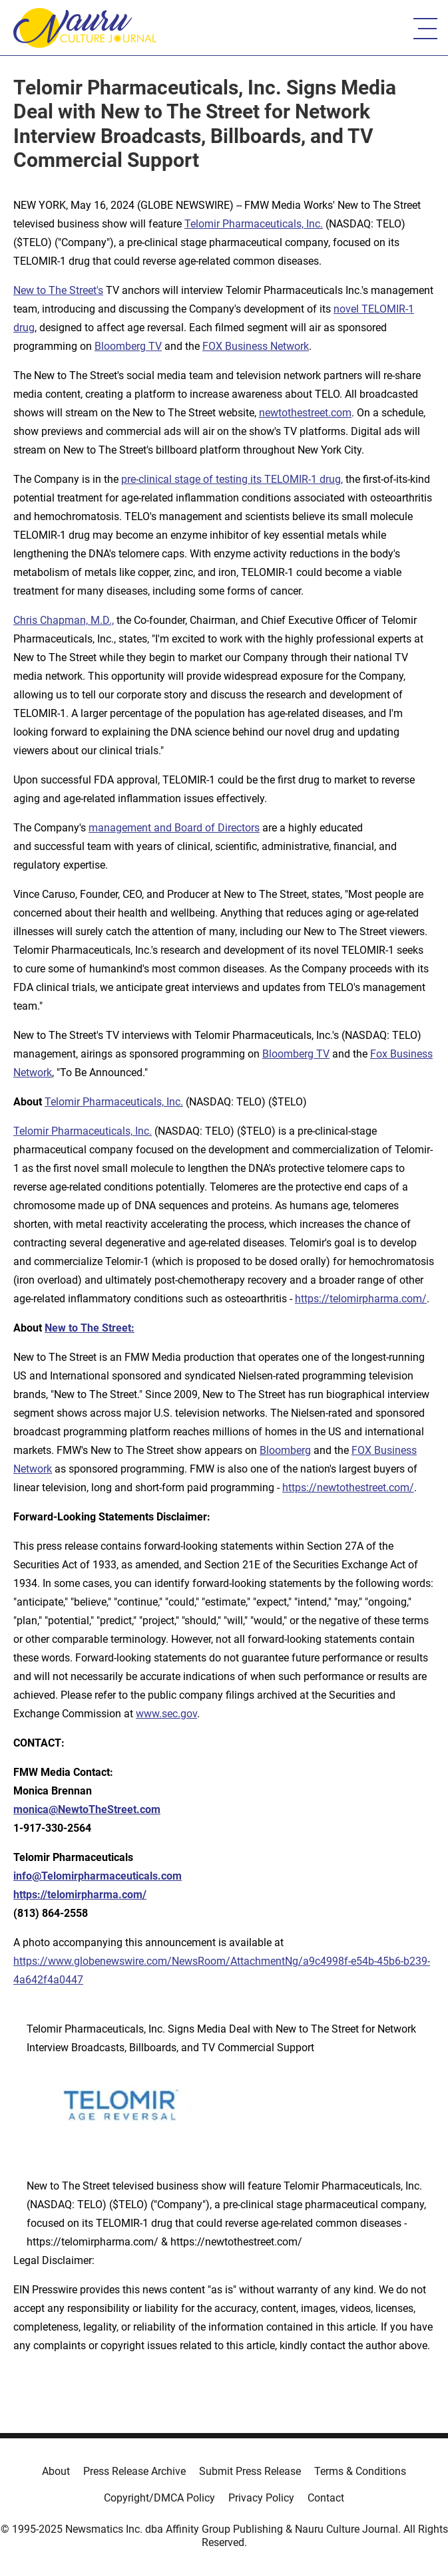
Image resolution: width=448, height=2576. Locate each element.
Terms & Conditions (360, 2471)
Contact (326, 2498)
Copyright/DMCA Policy (159, 2498)
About (56, 2471)
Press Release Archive (134, 2471)
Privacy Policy (261, 2498)
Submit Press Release (250, 2471)
